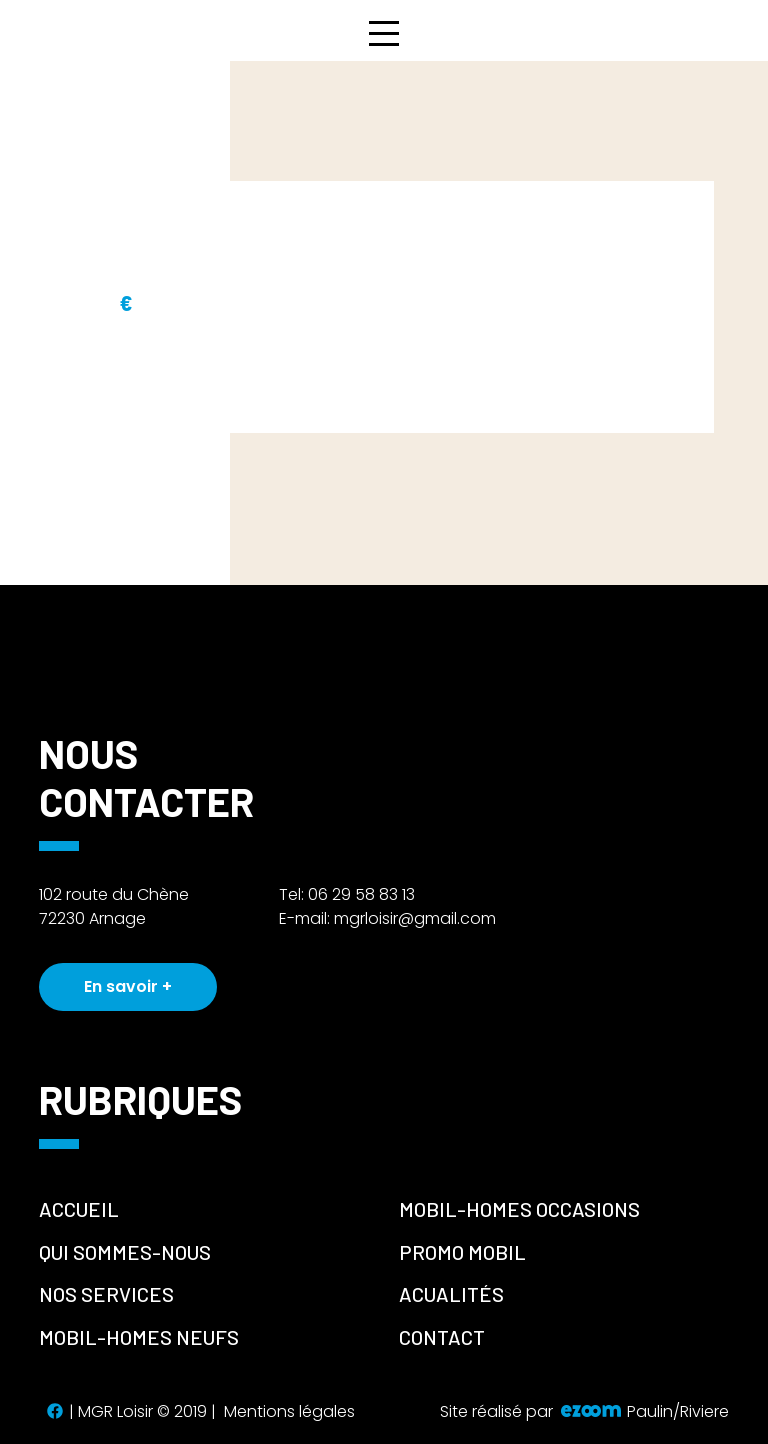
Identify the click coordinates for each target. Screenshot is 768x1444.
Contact (442, 1337)
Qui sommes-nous (125, 1252)
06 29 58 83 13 (361, 894)
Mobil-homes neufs (139, 1337)
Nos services (106, 1294)
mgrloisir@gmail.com (415, 918)
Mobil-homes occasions (519, 1209)
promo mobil (462, 1252)
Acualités (451, 1294)
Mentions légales (289, 1411)
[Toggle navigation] (384, 33)
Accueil (79, 1209)
